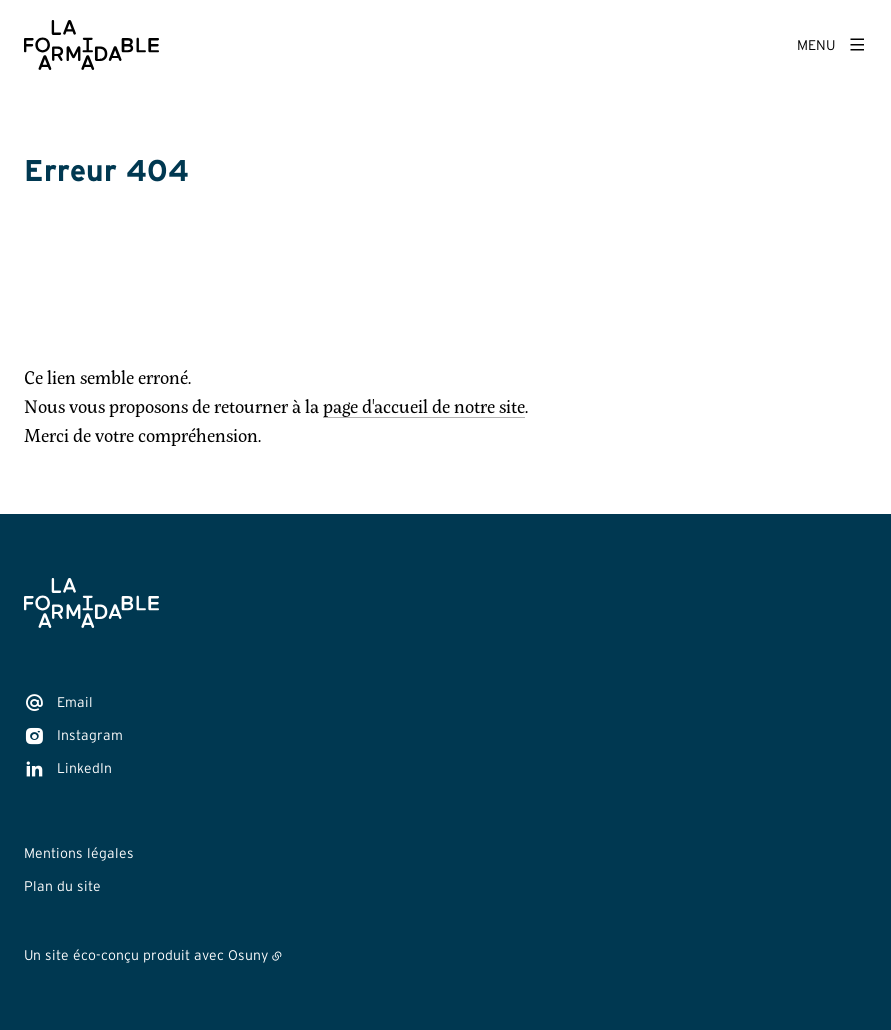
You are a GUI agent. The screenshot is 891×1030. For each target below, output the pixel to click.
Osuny (248, 955)
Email (75, 702)
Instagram (90, 735)
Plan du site (62, 886)
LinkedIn (84, 768)
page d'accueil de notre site (424, 406)
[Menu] (832, 45)
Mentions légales (79, 853)
